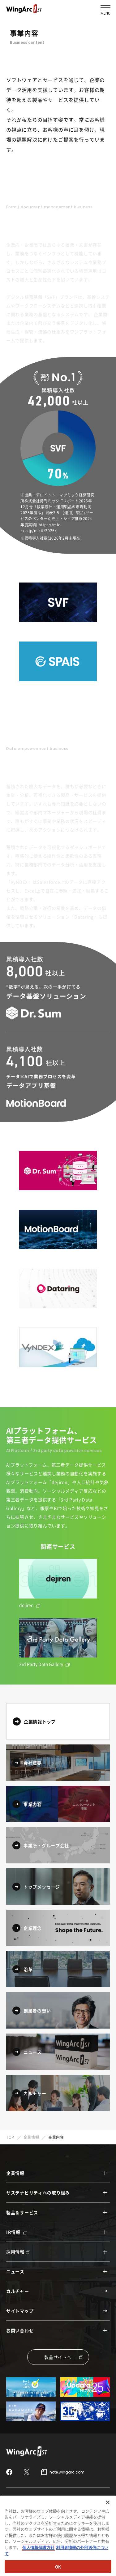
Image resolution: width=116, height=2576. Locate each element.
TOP (10, 2137)
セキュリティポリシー (58, 2512)
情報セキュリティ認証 (80, 2501)
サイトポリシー (19, 2512)
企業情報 (31, 2137)
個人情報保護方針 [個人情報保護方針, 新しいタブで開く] (38, 2571)
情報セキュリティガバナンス (30, 2501)
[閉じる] (107, 2526)
